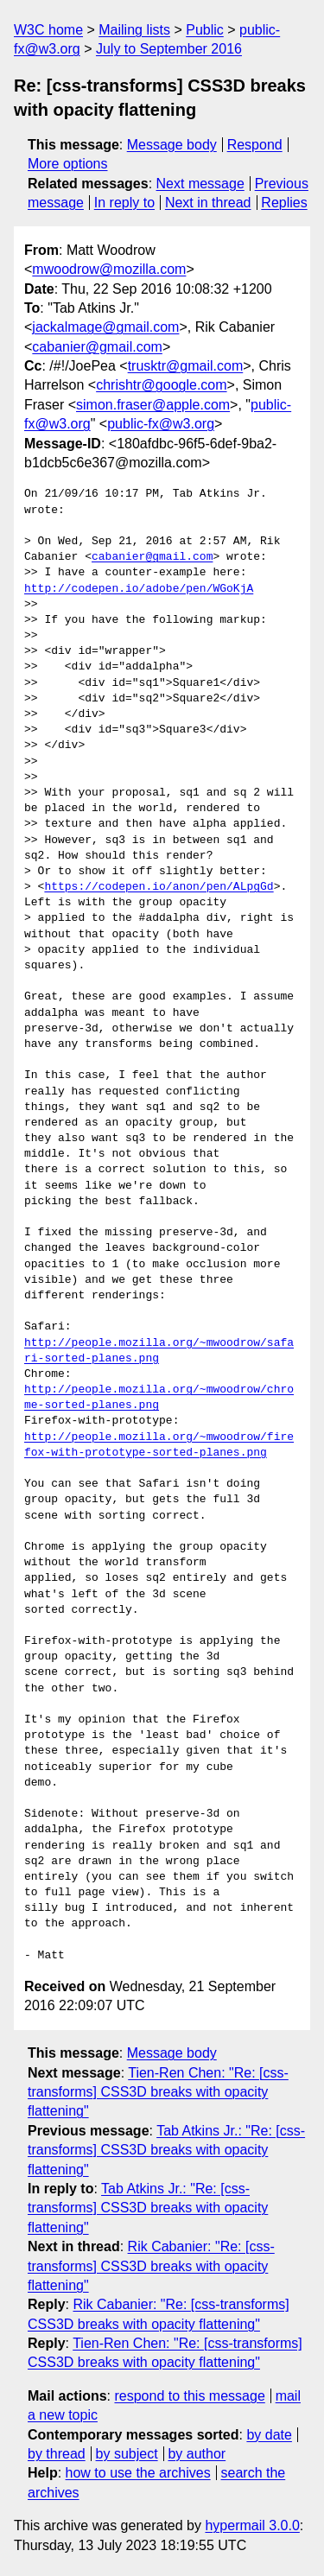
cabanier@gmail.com (97, 346)
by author (197, 2453)
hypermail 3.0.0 (252, 2525)
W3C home (48, 29)
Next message (200, 183)
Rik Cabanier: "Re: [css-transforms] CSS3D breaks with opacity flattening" (151, 2266)
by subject (127, 2453)
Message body (172, 144)
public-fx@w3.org (160, 423)
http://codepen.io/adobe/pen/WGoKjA (138, 589)
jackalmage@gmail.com (105, 327)
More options (68, 163)
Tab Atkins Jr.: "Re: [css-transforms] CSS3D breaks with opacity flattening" (166, 2150)
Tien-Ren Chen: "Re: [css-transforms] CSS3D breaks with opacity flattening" (158, 2092)
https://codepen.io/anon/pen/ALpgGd (158, 887)
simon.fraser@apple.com (153, 404)
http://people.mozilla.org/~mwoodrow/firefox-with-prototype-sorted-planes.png (159, 1445)
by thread (57, 2453)
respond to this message (189, 2396)
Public (205, 29)
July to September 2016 (169, 48)
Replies (284, 202)
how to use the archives (138, 2472)
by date (268, 2434)
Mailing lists (134, 29)
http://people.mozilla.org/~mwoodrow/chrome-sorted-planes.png (159, 1397)
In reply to (124, 202)
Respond (255, 144)
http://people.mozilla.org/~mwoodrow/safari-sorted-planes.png (159, 1351)
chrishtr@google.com (161, 385)
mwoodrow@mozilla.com (109, 269)
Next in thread (208, 202)
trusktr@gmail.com (186, 365)
